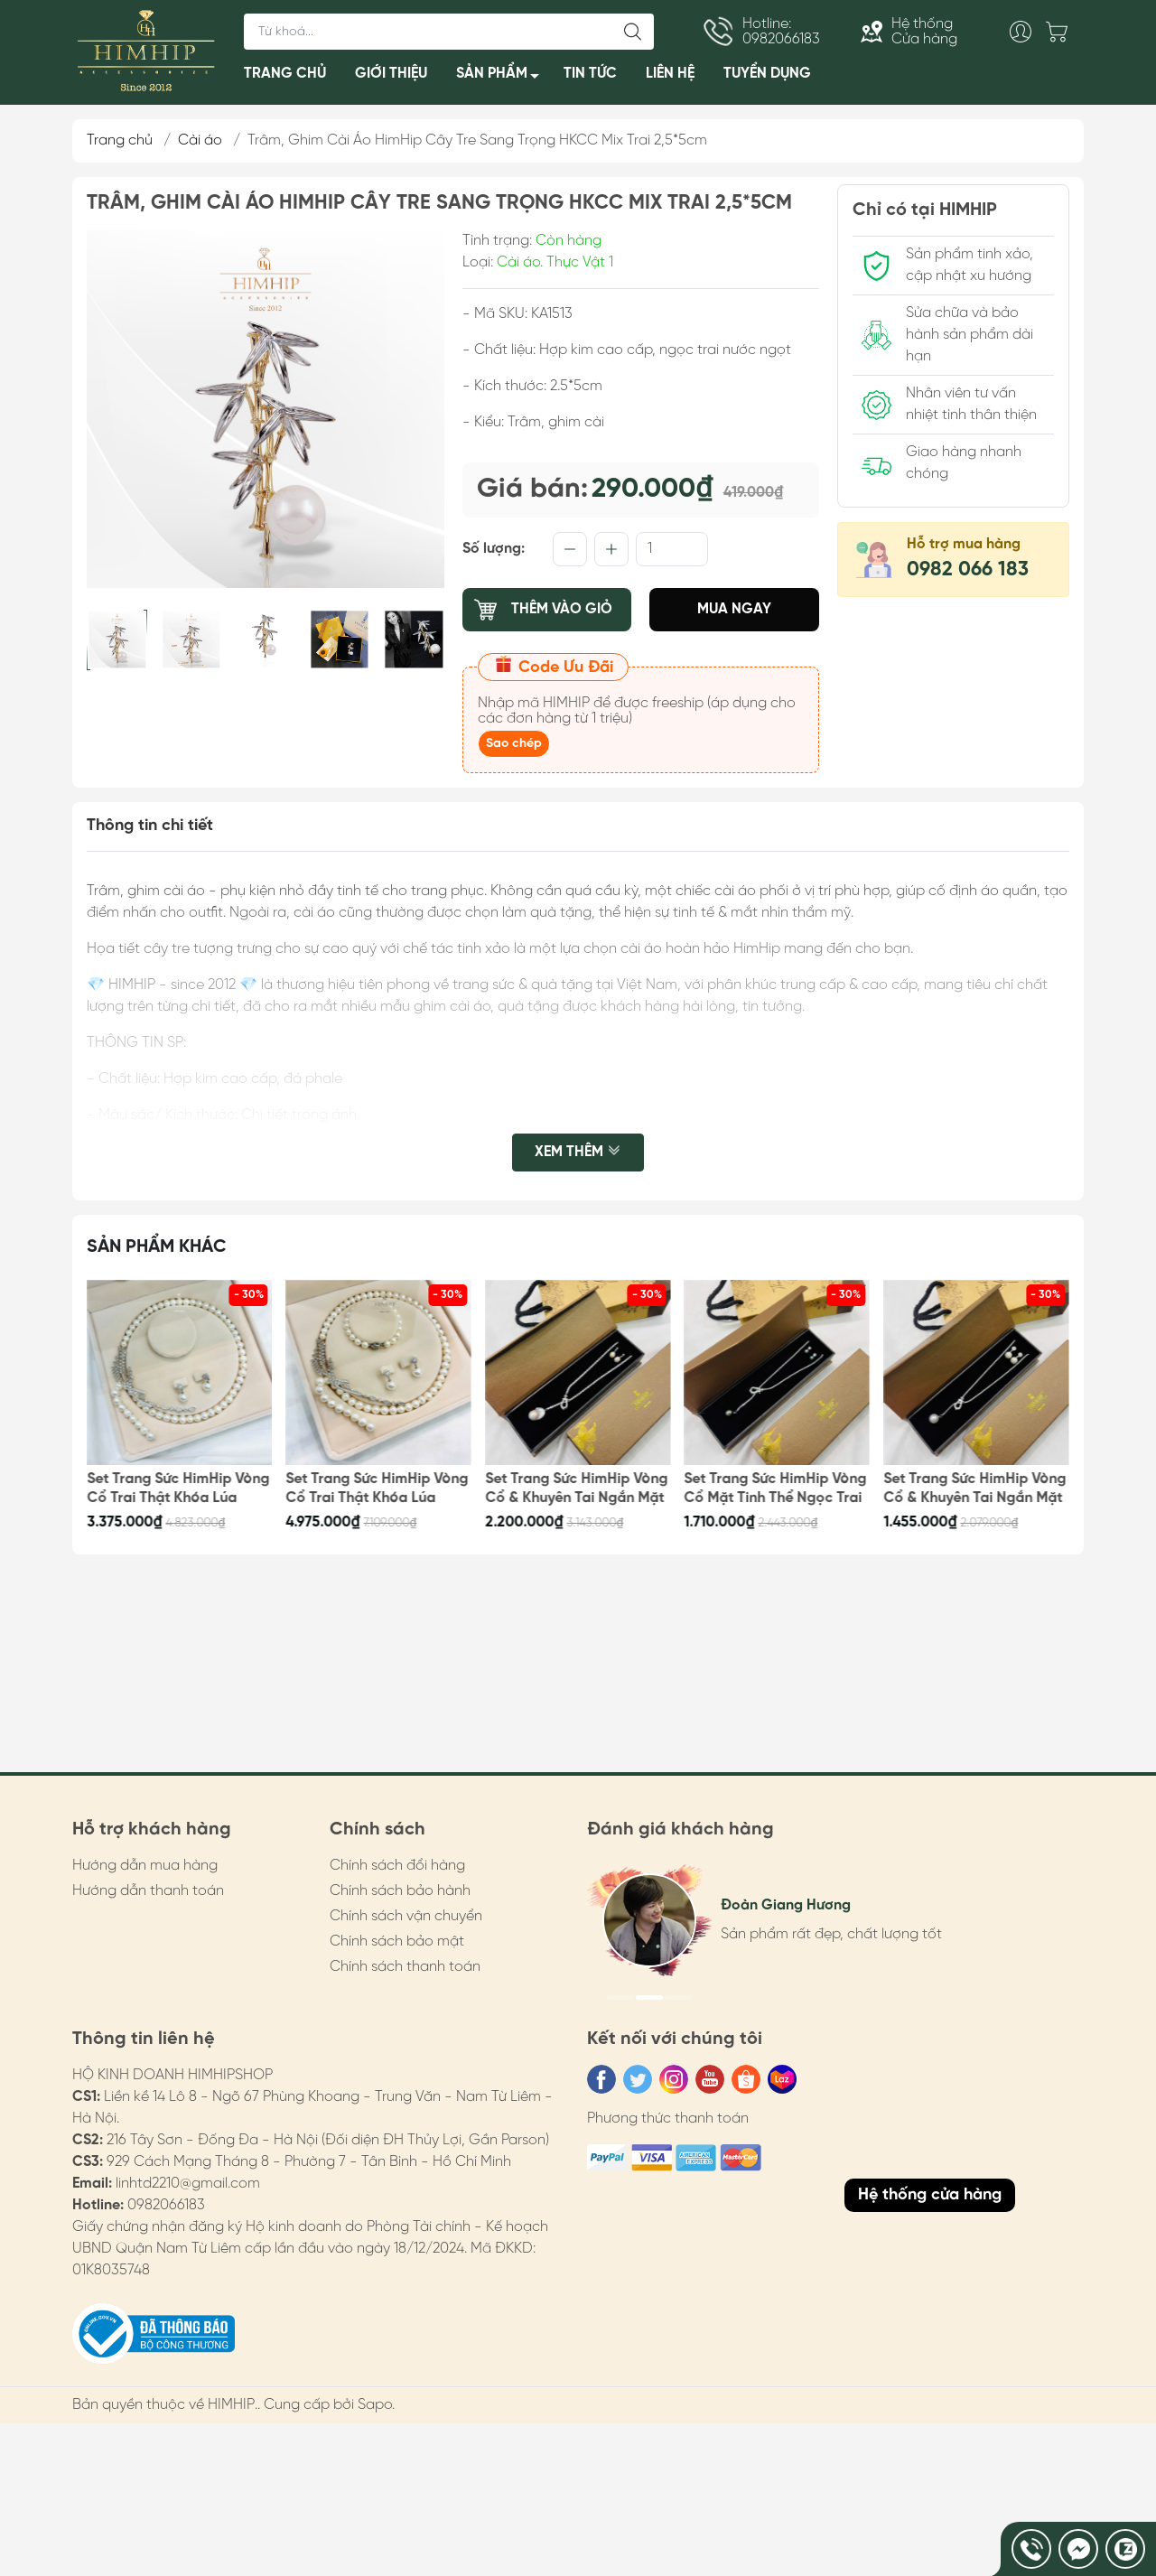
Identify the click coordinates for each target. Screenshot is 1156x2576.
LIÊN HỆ (670, 73)
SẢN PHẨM (502, 77)
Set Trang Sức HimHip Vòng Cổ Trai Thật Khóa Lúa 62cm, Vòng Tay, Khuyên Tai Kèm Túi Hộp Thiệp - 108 (378, 1489)
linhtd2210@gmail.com (188, 2183)
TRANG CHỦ (285, 73)
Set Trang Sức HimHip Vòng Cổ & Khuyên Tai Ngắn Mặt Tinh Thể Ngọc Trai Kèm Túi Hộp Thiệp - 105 (974, 1489)
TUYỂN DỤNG (767, 73)
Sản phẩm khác (157, 1246)
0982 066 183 (968, 570)
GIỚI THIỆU (391, 73)
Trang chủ (120, 140)
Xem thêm (578, 1152)
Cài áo (200, 140)
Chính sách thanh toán (405, 1966)
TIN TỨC (590, 73)
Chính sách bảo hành (400, 1891)
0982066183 (166, 2205)
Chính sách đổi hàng (397, 1865)
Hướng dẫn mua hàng (145, 1865)
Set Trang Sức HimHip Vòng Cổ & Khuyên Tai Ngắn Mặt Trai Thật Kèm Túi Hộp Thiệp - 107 (576, 1489)
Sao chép (514, 744)
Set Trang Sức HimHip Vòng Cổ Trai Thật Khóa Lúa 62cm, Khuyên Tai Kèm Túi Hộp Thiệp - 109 (178, 1489)
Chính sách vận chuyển (406, 1916)
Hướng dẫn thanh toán (148, 1891)
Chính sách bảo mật (397, 1941)
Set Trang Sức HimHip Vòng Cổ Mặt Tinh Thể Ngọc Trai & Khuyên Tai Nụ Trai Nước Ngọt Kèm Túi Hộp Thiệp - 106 (776, 1489)
